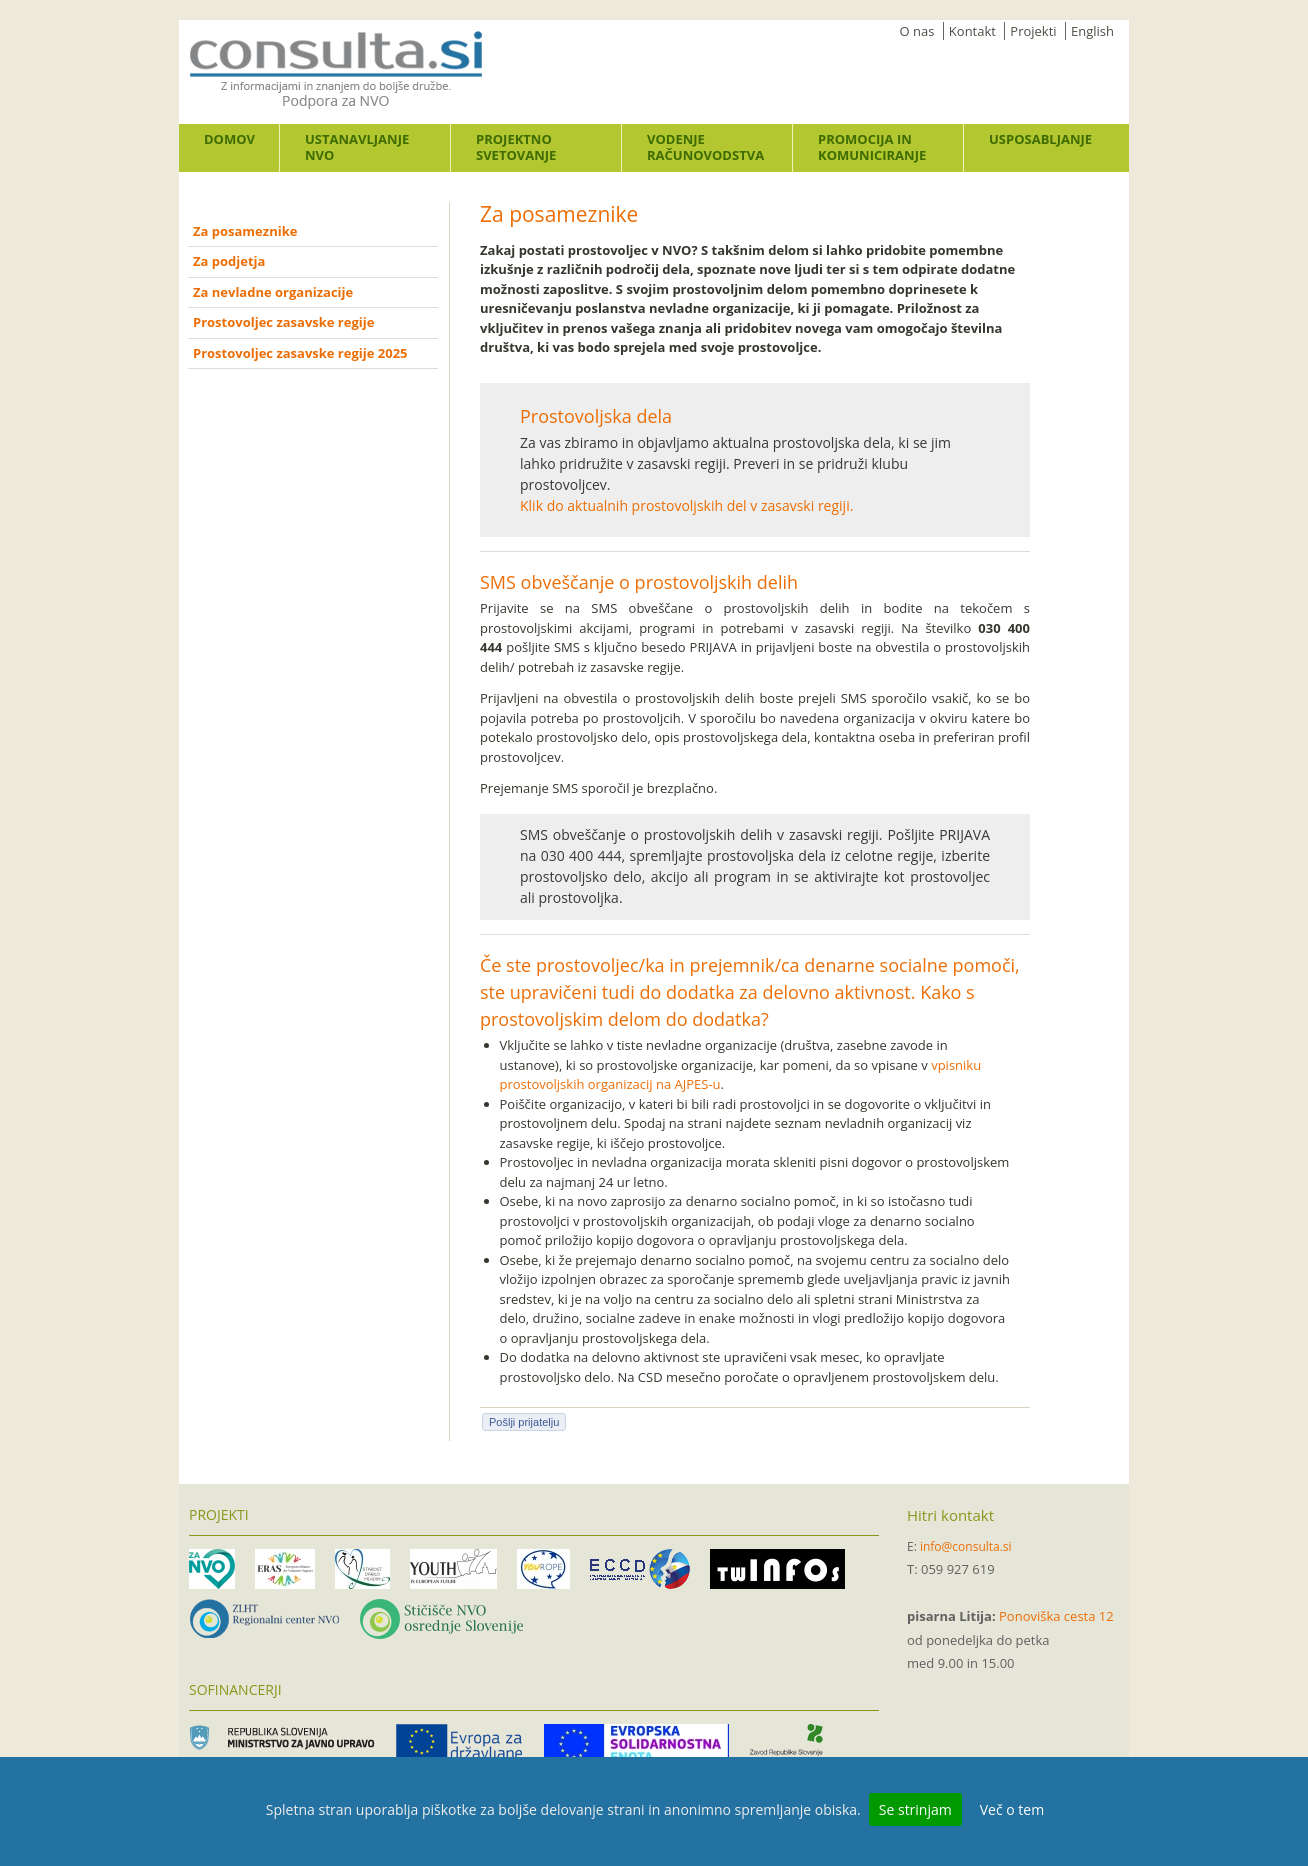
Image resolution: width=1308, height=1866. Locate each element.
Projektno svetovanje (516, 147)
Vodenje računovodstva (705, 147)
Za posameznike (245, 231)
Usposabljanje (1040, 139)
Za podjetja (229, 261)
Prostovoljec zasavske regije (283, 322)
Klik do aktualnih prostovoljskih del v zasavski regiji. (686, 505)
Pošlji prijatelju (524, 1422)
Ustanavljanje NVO (357, 147)
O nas (917, 31)
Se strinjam (915, 1809)
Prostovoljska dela (596, 416)
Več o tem (1012, 1809)
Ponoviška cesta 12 (1056, 1616)
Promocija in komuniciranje (872, 147)
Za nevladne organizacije (273, 292)
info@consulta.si (966, 1546)
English (1092, 31)
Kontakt (972, 31)
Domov (229, 139)
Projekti (1033, 31)
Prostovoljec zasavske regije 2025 (300, 353)
